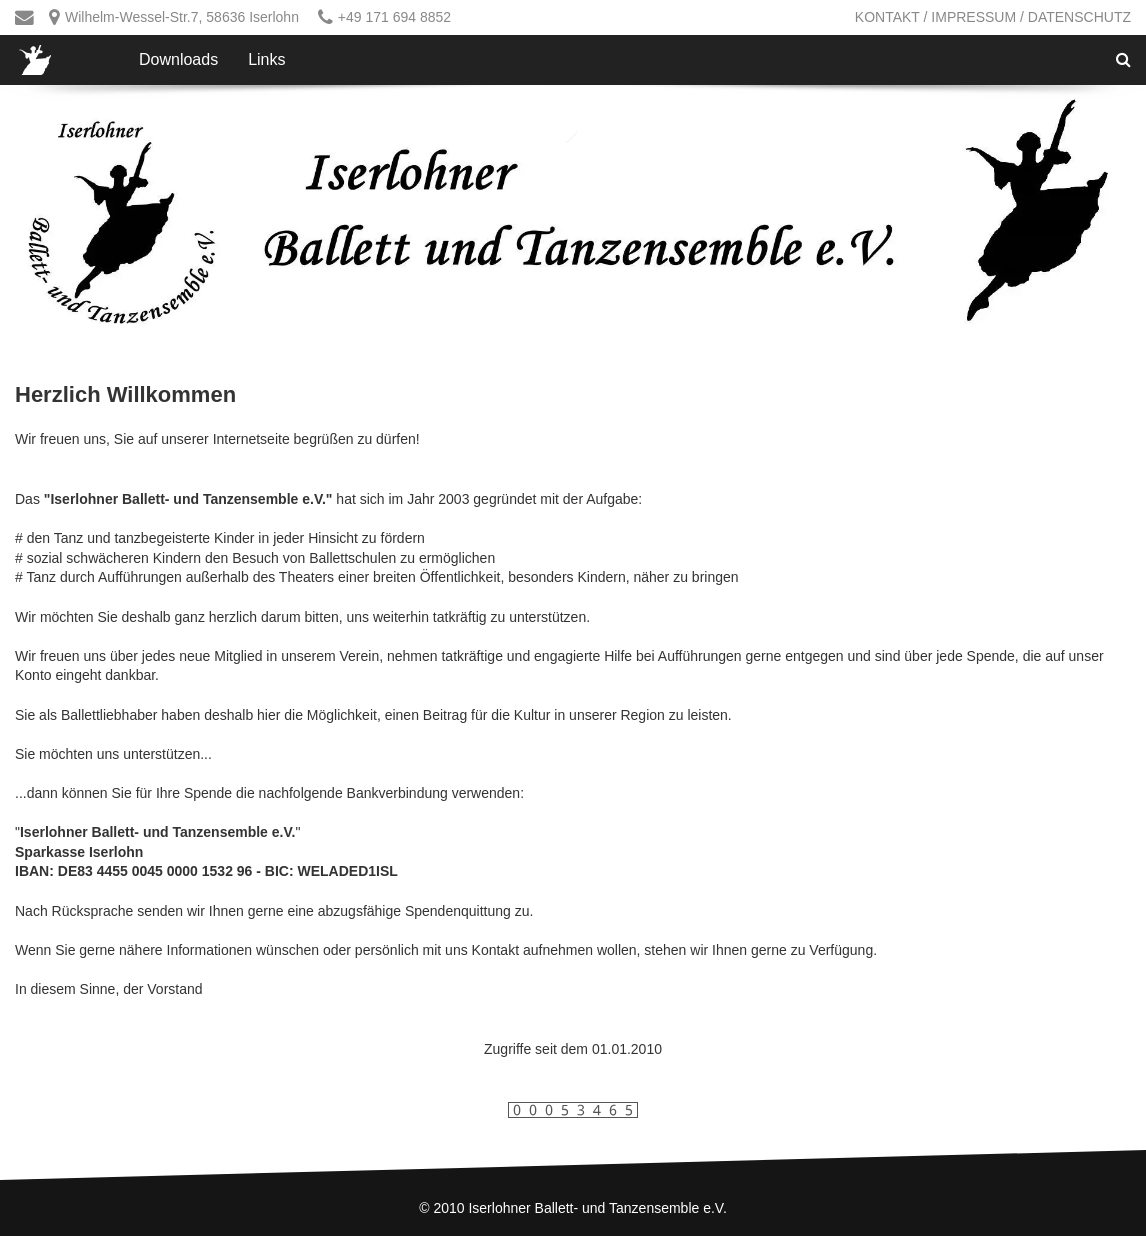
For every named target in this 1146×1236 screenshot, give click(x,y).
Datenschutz (1079, 17)
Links (266, 59)
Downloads (178, 59)
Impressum (973, 17)
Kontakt (887, 17)
